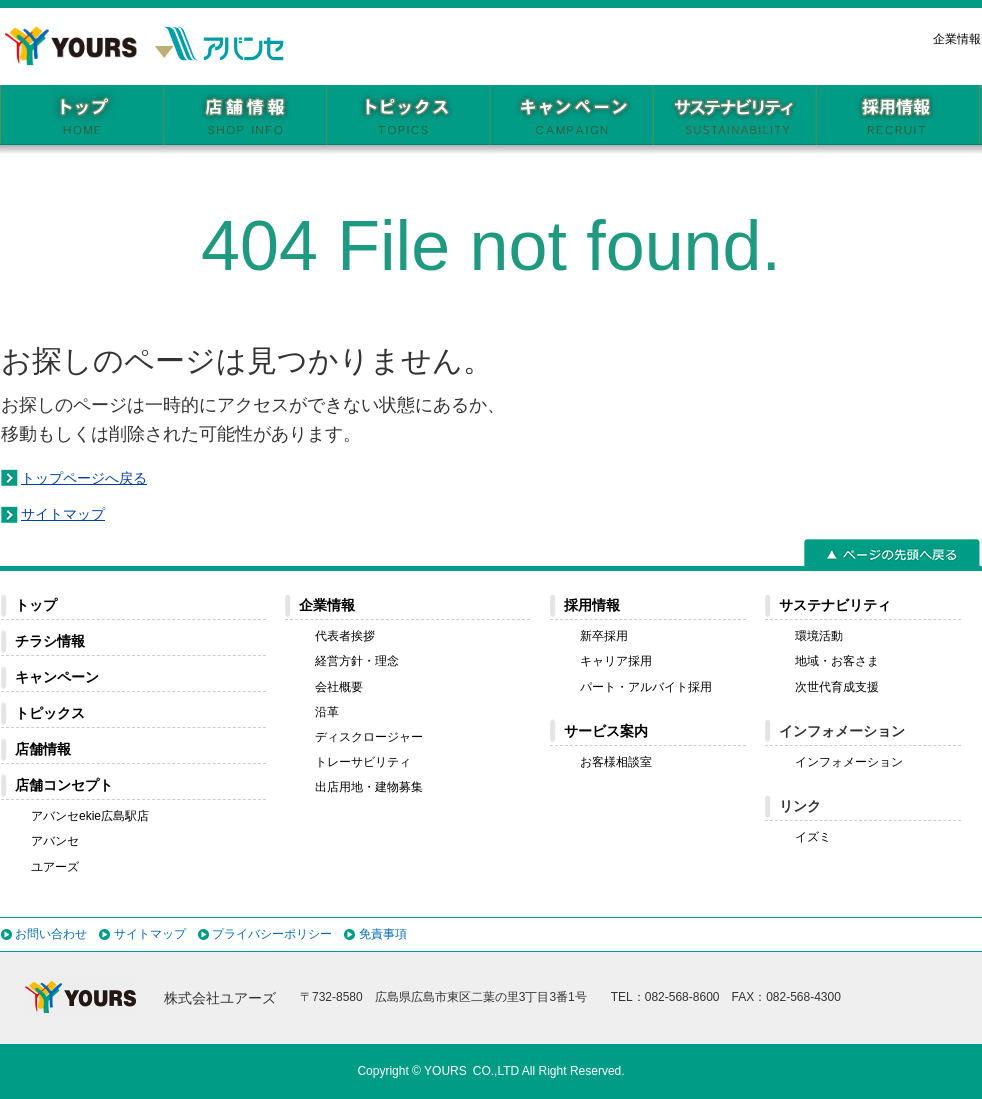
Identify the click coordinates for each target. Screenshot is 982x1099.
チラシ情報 (50, 641)
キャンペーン (57, 677)
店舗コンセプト (64, 785)
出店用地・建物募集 (369, 787)
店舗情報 (43, 749)
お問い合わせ (51, 934)
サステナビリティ (835, 605)
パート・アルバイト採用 (646, 687)
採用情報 (592, 605)
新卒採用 (604, 636)
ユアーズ (55, 867)
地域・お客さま (837, 661)
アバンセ (55, 841)
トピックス (50, 713)
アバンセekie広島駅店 (90, 816)
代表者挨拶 (345, 636)
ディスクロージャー (369, 737)
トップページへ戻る (84, 478)
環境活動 (819, 636)
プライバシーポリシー (272, 934)
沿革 (327, 712)
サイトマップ (63, 514)
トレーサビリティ (363, 762)
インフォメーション (849, 762)
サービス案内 (606, 731)
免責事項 (383, 934)
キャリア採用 (616, 661)
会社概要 (339, 687)
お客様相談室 (616, 762)
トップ (36, 605)
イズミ (813, 837)
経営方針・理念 (357, 661)
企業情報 (957, 39)
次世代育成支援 (837, 687)
